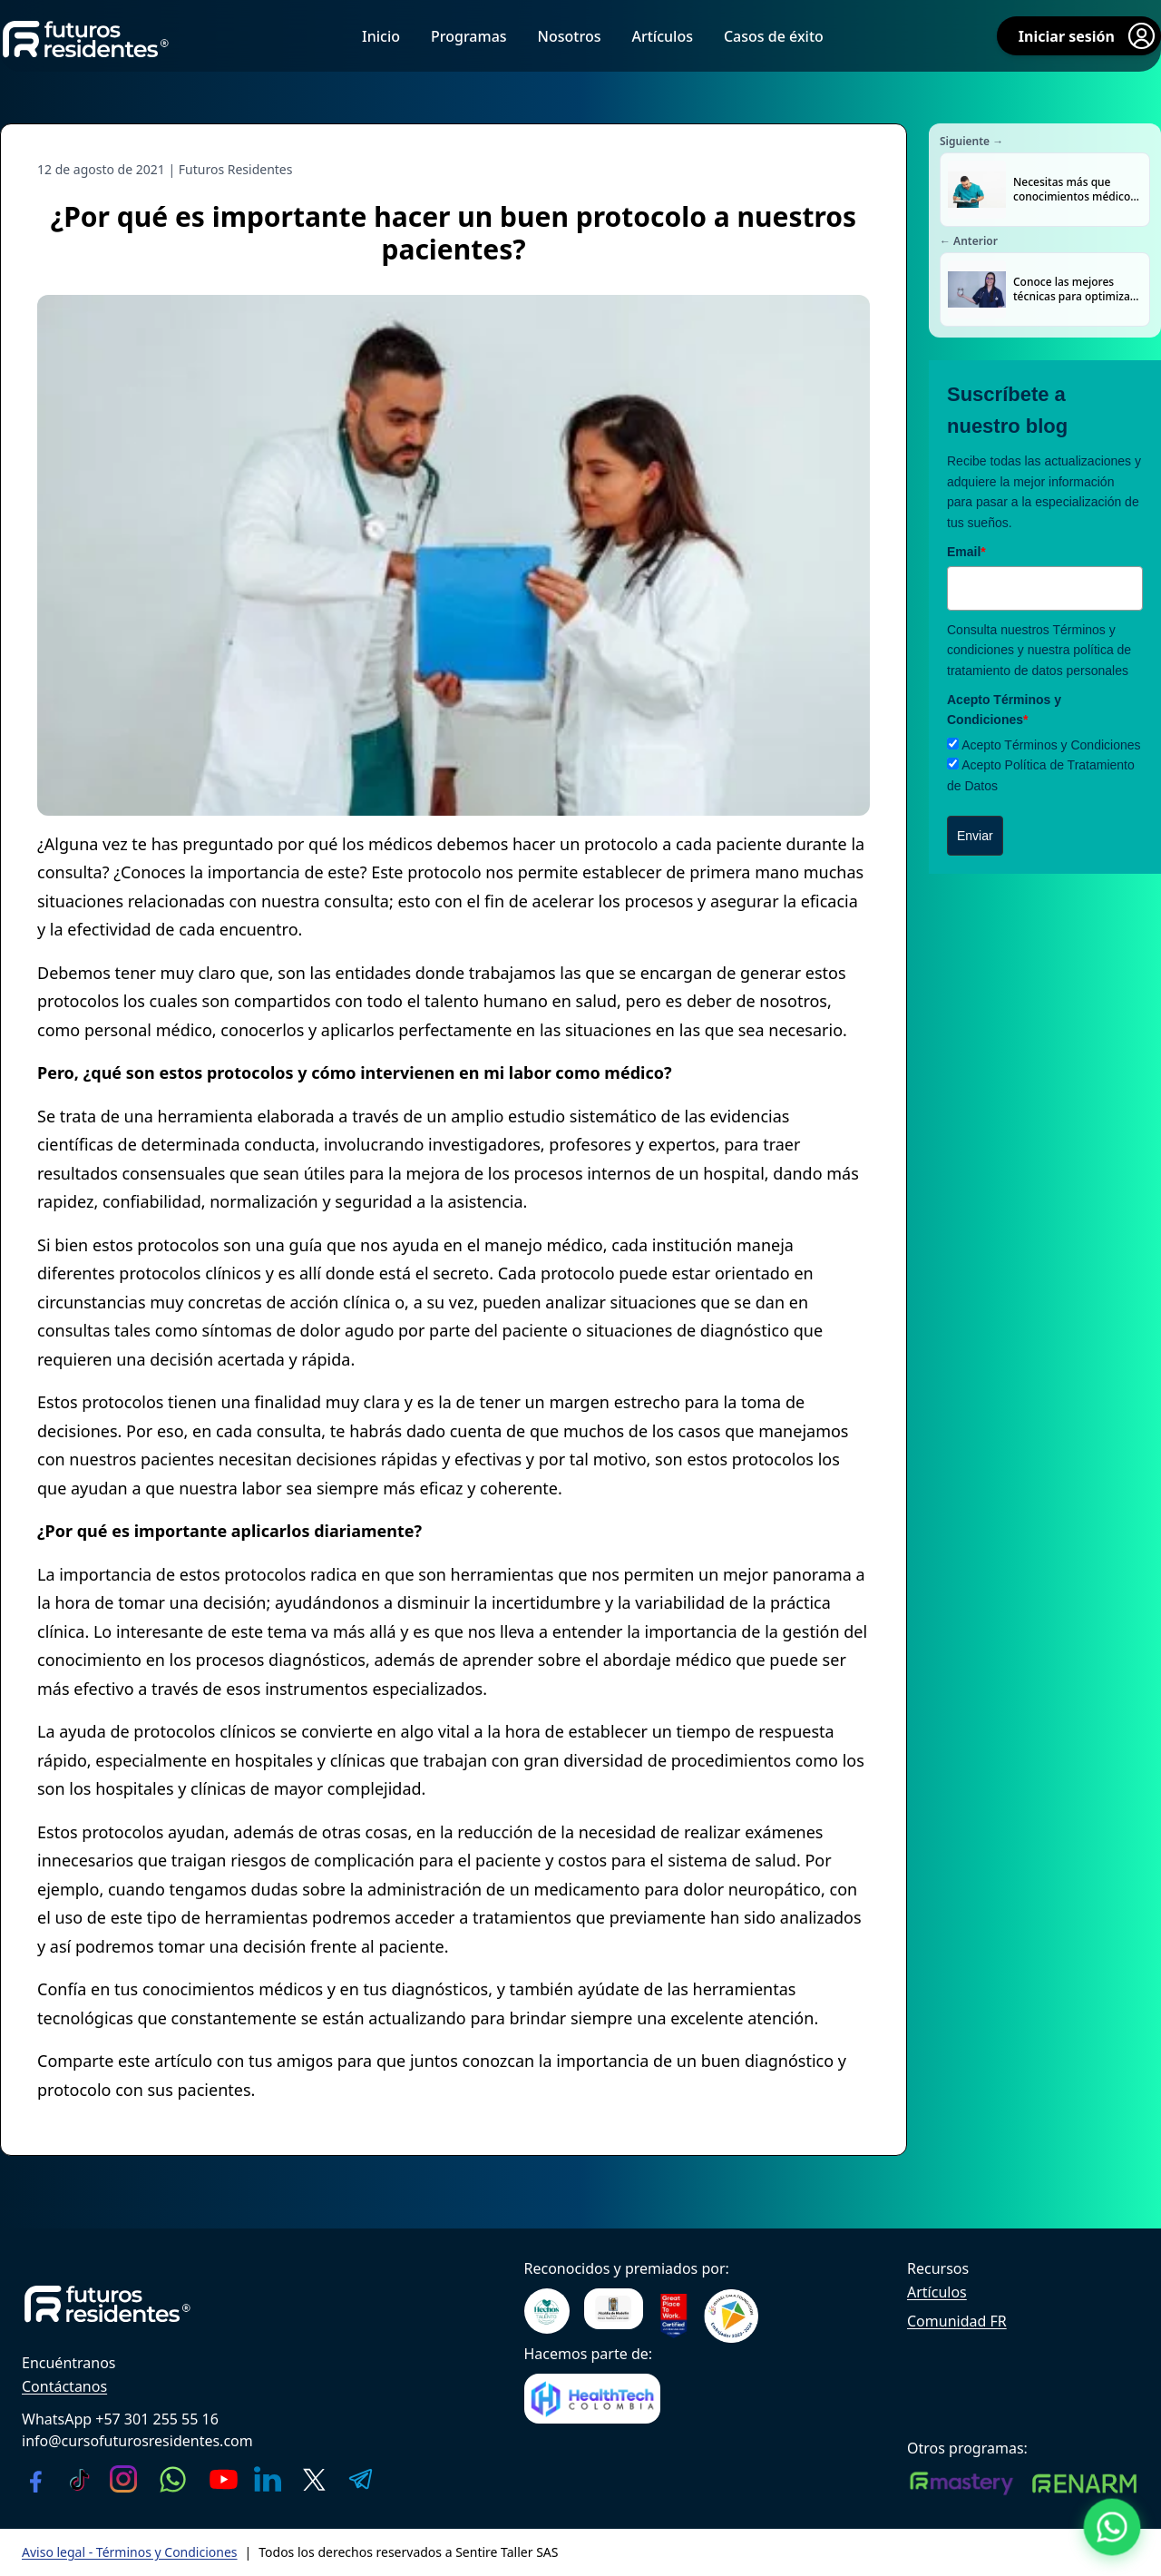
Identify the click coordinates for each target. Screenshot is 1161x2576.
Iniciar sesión (1088, 36)
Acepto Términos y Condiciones (1050, 745)
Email (966, 551)
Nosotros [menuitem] (569, 36)
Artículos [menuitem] (661, 36)
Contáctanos (64, 2386)
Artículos (937, 2292)
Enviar (975, 835)
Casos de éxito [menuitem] (774, 36)
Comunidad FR (957, 2321)
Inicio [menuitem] (381, 36)
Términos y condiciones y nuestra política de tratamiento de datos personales (1039, 650)
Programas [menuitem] (469, 36)
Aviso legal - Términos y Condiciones (130, 2552)
